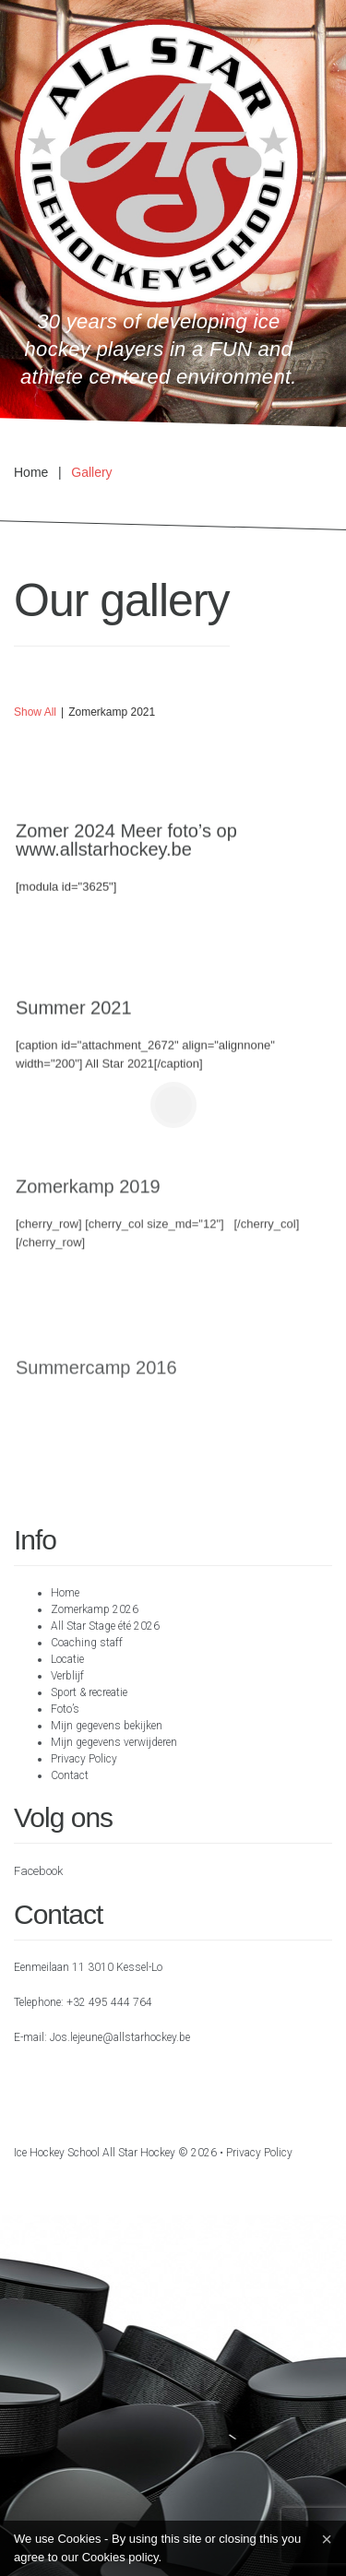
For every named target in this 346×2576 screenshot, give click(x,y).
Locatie (67, 1659)
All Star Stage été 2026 (105, 1626)
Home (31, 472)
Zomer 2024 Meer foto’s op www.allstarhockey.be (126, 844)
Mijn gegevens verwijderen (114, 1742)
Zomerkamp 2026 (94, 1609)
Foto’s (65, 1709)
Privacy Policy (84, 1758)
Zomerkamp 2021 (111, 712)
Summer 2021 (74, 1014)
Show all (35, 712)
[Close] (326, 2539)
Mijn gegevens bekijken (106, 1725)
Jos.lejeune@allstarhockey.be (120, 2037)
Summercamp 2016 (96, 1381)
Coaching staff (87, 1642)
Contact (70, 1775)
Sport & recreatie (89, 1692)
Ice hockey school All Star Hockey (94, 2152)
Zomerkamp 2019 (88, 1196)
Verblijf (67, 1675)
